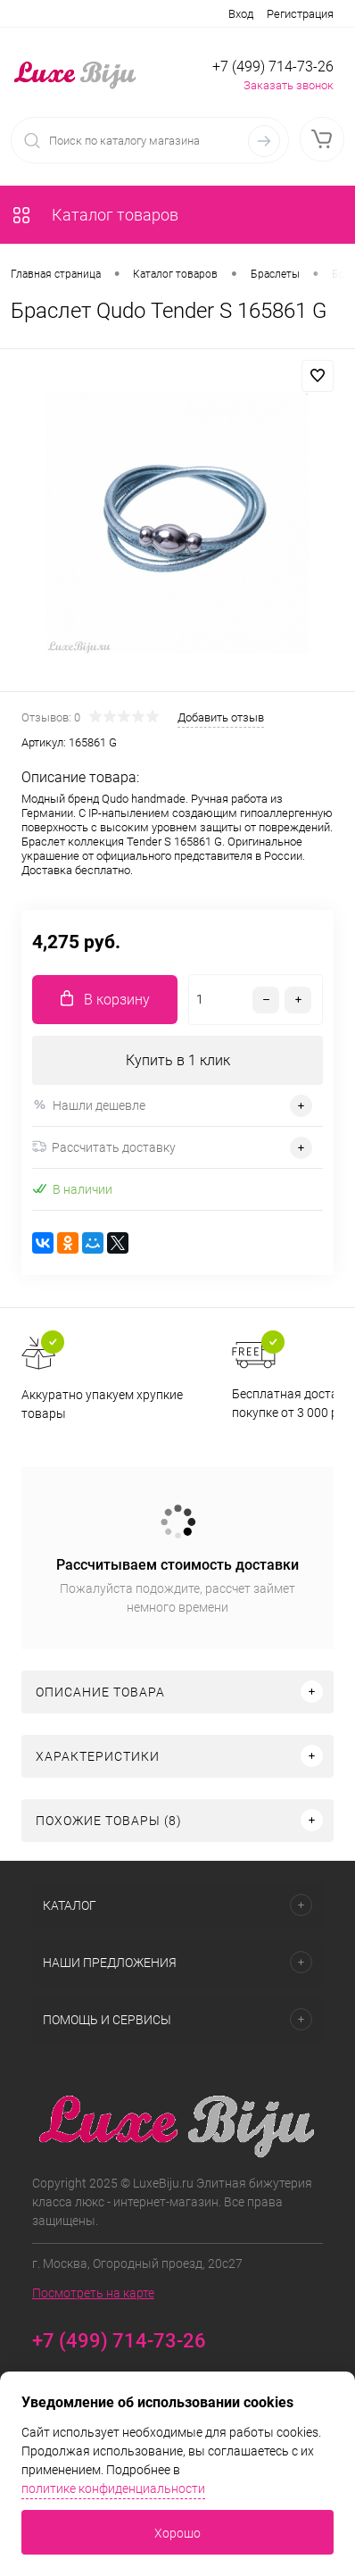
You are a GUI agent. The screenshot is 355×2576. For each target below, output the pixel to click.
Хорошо (177, 2533)
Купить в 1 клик (178, 1060)
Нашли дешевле (88, 1105)
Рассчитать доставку (104, 1147)
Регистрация (300, 14)
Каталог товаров (94, 214)
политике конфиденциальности (113, 2488)
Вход (240, 14)
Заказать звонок (289, 85)
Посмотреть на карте (93, 2293)
